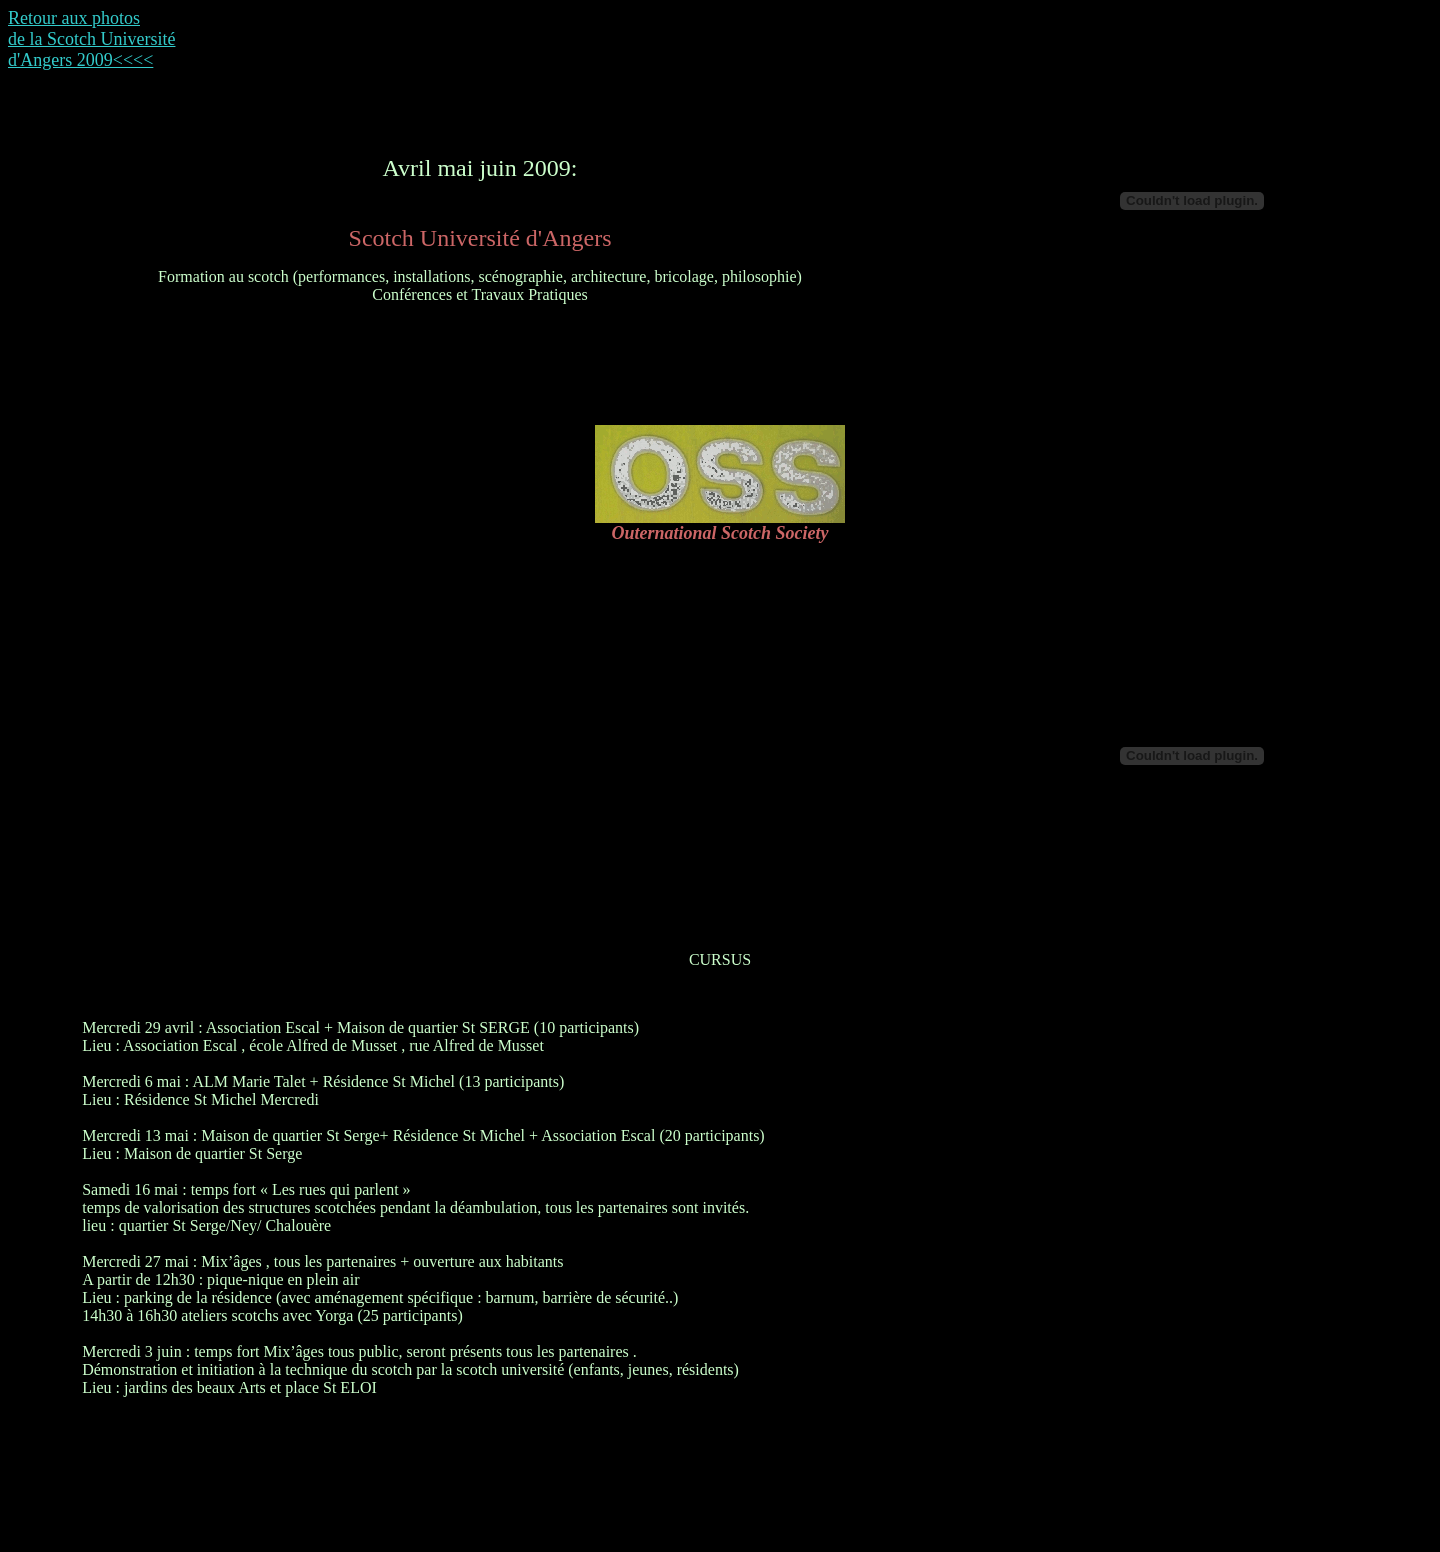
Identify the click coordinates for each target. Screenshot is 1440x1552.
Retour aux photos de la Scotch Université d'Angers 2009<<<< (91, 39)
